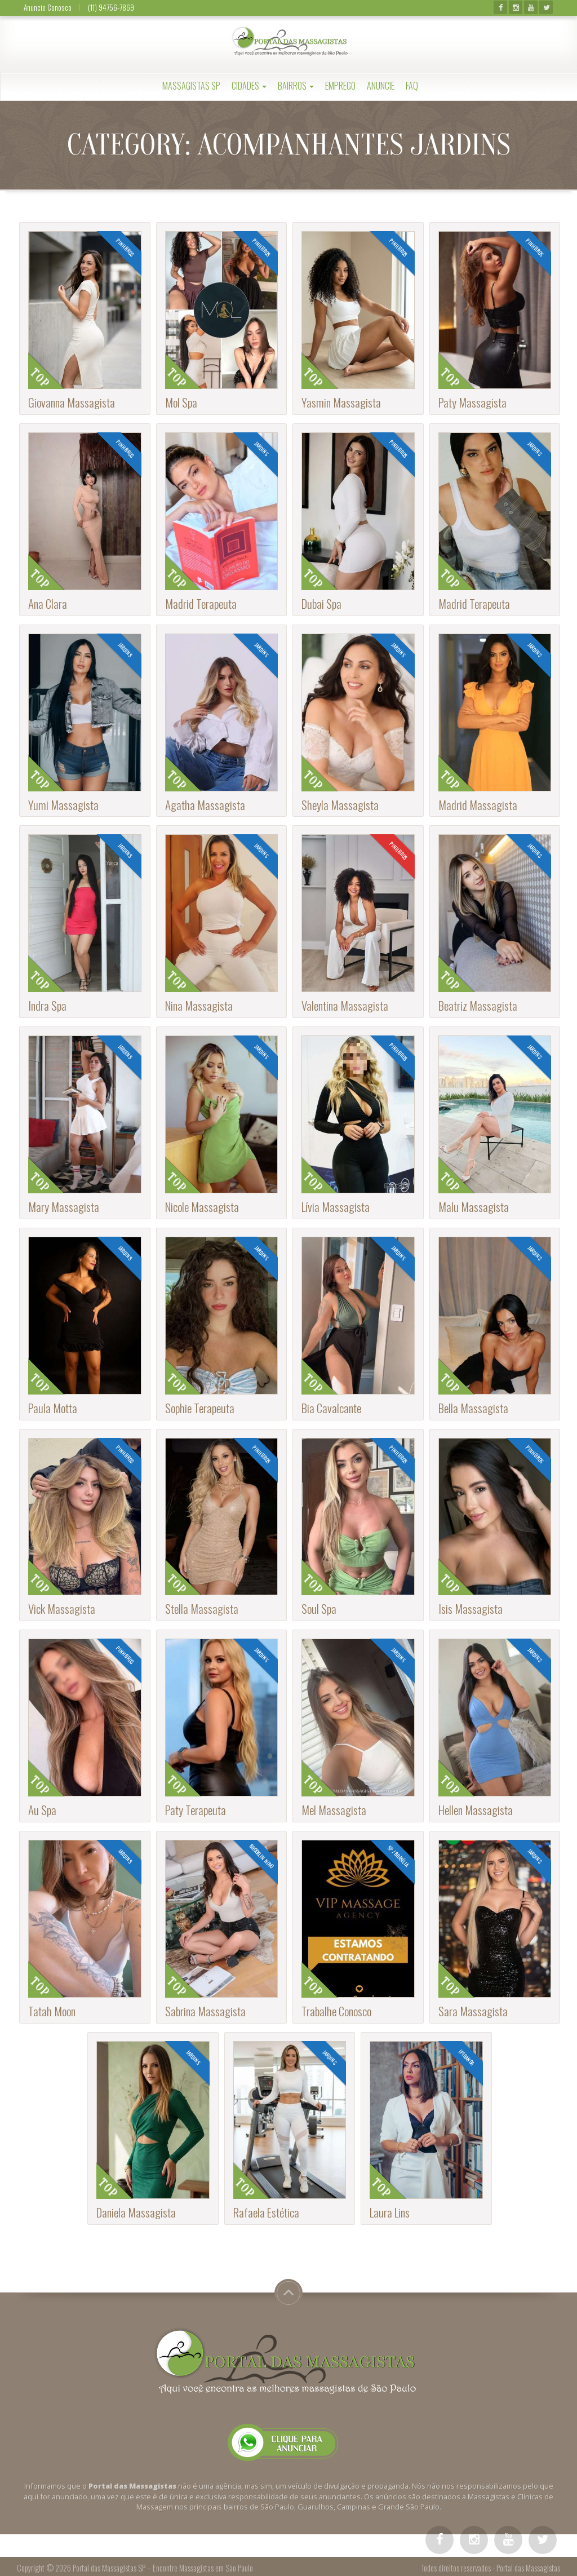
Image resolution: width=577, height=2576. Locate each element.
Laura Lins (390, 2212)
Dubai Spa (321, 603)
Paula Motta (52, 1408)
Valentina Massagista (344, 1005)
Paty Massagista (472, 402)
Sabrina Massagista (205, 2011)
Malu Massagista (473, 1206)
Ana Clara (47, 603)
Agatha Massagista (205, 804)
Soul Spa (318, 1608)
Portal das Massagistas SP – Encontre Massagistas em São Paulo (163, 2568)
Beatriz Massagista (477, 1005)
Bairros (296, 85)
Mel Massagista (333, 1809)
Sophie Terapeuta (199, 1408)
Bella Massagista (473, 1408)
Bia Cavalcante (331, 1408)
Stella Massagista (201, 1608)
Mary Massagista (63, 1206)
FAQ (412, 85)
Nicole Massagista (202, 1206)
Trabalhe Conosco (336, 2011)
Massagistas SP (191, 85)
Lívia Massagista (335, 1206)
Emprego (340, 85)
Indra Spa (47, 1005)
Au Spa (42, 1809)
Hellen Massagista (475, 1809)
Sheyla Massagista (340, 804)
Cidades (249, 85)
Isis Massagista (470, 1608)
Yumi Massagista (63, 804)
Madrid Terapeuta (201, 603)
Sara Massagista (473, 2011)
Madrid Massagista (477, 804)
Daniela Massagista (136, 2212)
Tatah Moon (52, 2011)
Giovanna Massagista (71, 402)
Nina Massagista (199, 1005)
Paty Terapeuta (195, 1809)
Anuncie (380, 85)
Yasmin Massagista (341, 402)
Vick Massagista (61, 1608)
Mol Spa (181, 402)
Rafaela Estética (266, 2212)
